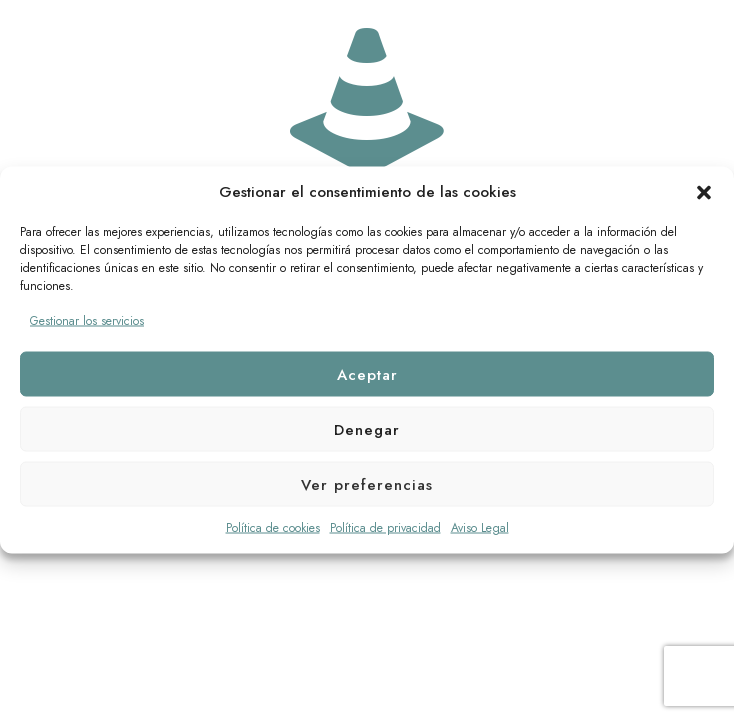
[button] (704, 192)
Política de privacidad (385, 528)
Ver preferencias (367, 484)
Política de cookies (273, 528)
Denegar (367, 429)
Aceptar (367, 374)
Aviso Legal (480, 528)
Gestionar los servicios (87, 321)
